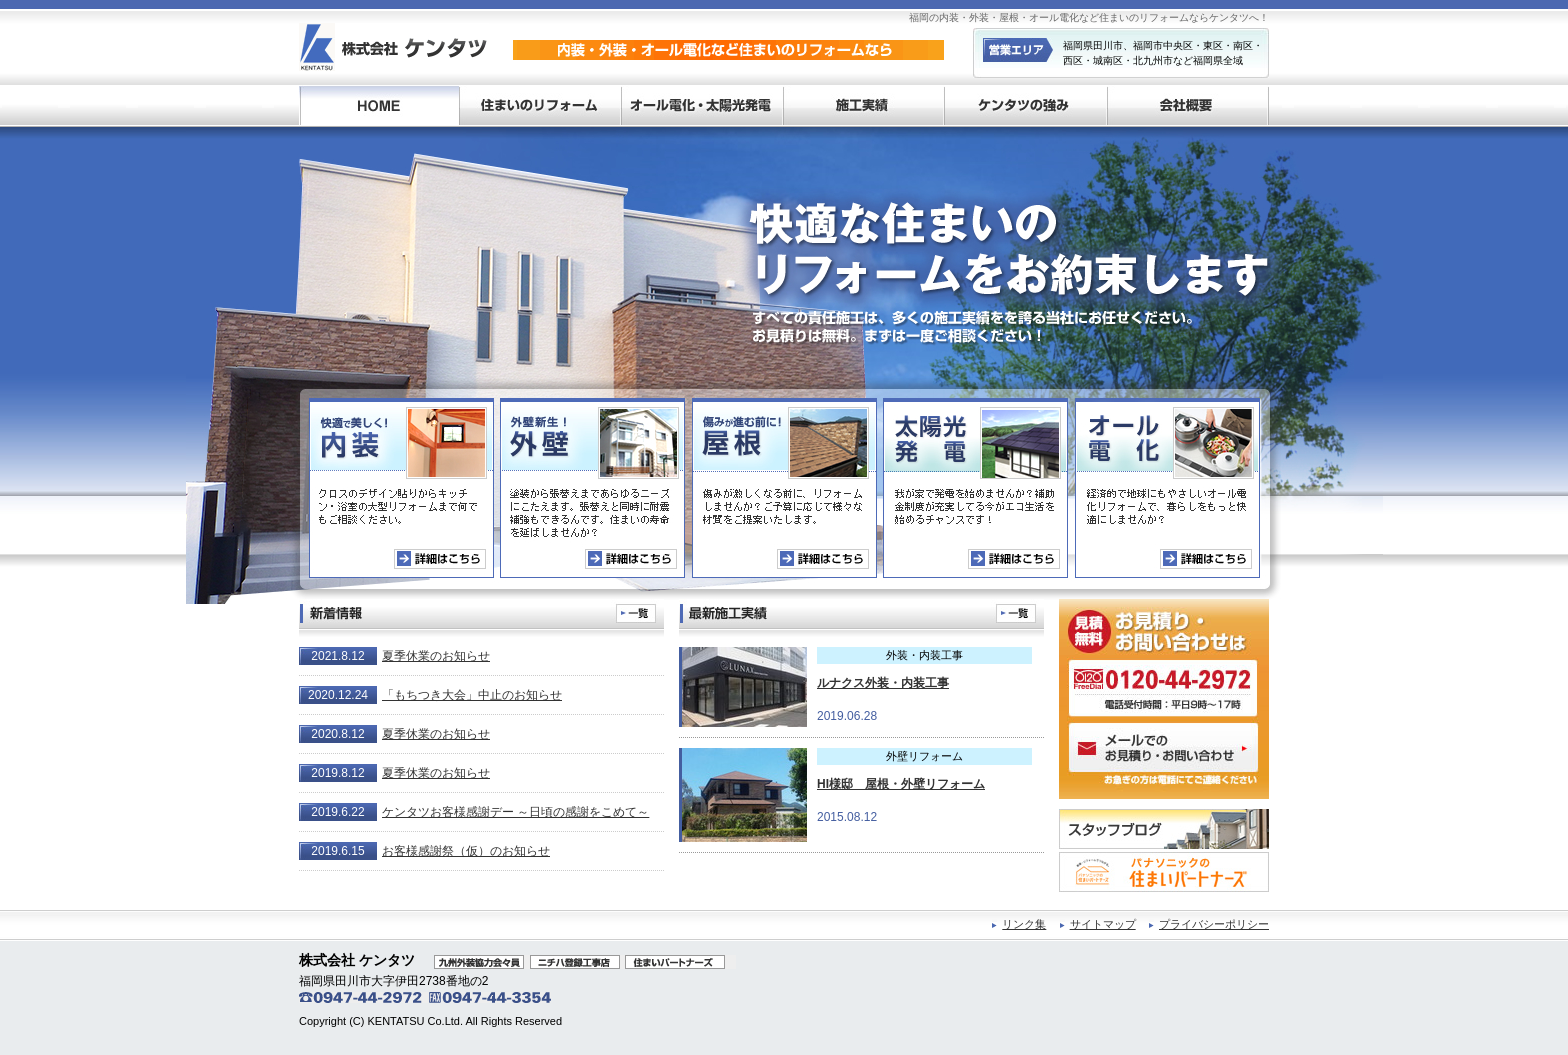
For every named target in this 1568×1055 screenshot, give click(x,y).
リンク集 (1024, 924)
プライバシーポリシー (1214, 924)
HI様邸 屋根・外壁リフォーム (901, 784)
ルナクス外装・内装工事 (883, 683)
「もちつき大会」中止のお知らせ (472, 695)
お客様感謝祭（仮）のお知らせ (466, 851)
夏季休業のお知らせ (436, 656)
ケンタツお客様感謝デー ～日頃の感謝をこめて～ (515, 812)
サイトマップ (1103, 924)
